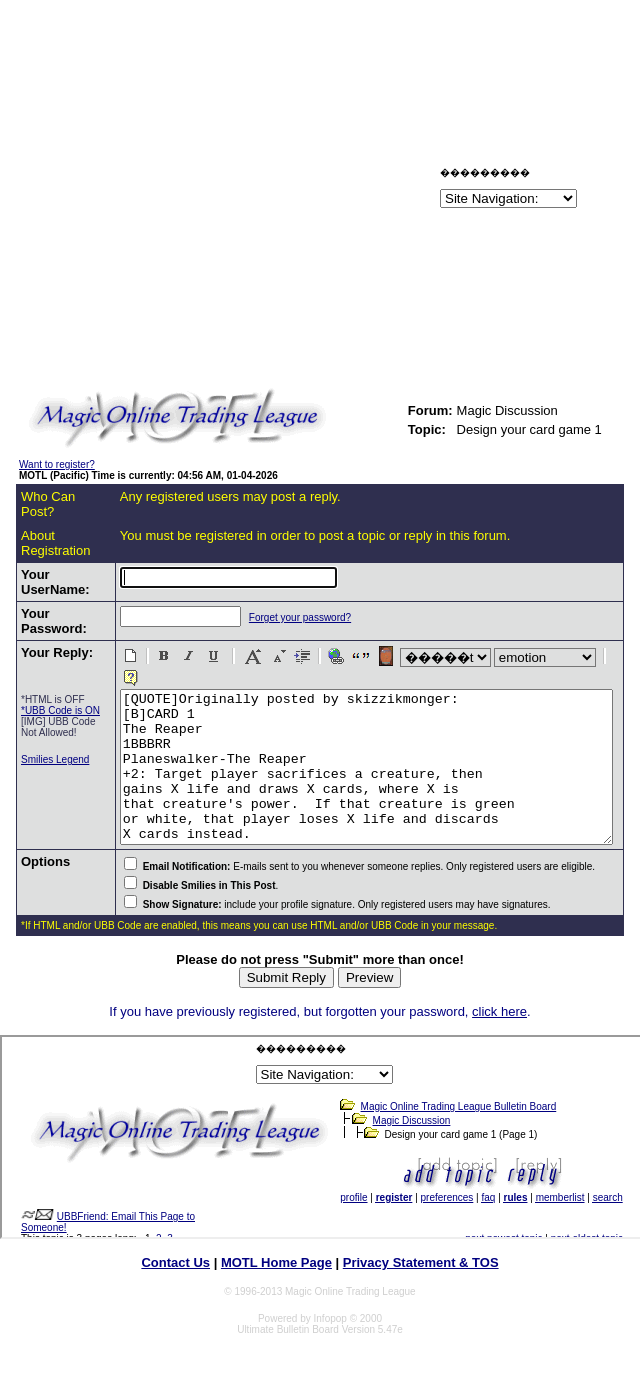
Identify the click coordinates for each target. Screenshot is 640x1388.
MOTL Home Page (276, 1270)
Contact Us (175, 1270)
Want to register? (57, 464)
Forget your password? (263, 617)
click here (499, 1019)
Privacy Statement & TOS (421, 1270)
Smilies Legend (39, 796)
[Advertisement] (248, 191)
